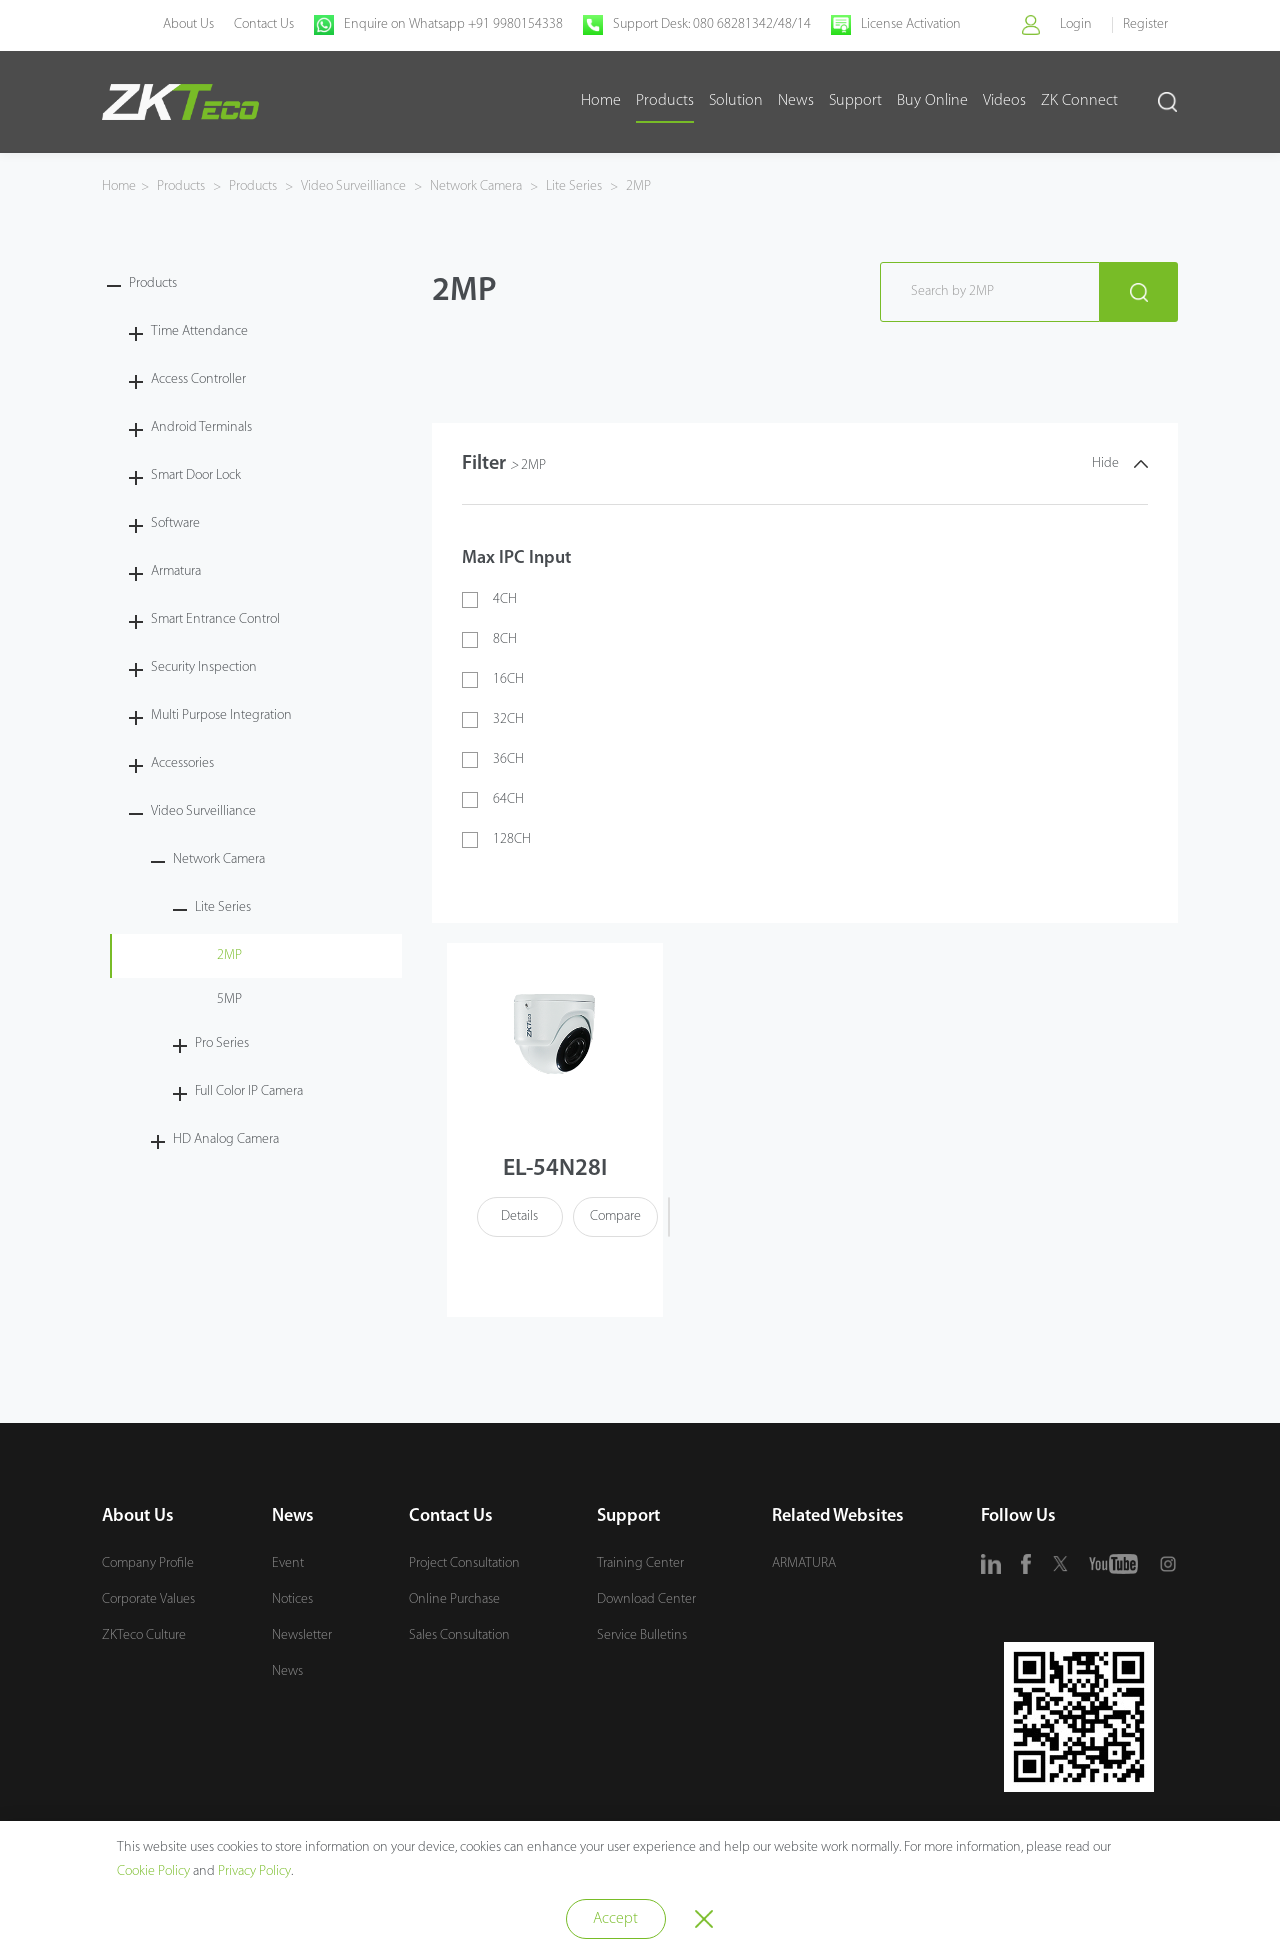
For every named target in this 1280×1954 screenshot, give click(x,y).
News (796, 101)
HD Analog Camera (226, 1139)
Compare (614, 1217)
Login (1076, 24)
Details (519, 1217)
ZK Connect (1079, 101)
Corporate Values (148, 1600)
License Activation (910, 24)
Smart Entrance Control (215, 619)
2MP (637, 186)
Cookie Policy (153, 1871)
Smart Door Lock (196, 475)
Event (288, 1564)
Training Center (640, 1564)
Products (665, 101)
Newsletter (302, 1636)
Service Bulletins (642, 1636)
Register (1145, 24)
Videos (1004, 101)
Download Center (646, 1600)
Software (175, 523)
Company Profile (148, 1564)
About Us (187, 24)
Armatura (176, 571)
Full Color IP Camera (249, 1091)
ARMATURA (804, 1564)
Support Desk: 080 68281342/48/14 (711, 24)
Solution (736, 101)
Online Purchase (454, 1600)
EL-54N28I (555, 1170)
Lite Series (574, 186)
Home (601, 101)
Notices (292, 1600)
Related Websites (838, 1517)
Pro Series (222, 1043)
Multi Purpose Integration (221, 715)
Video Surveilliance (353, 186)
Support (855, 101)
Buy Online (932, 101)
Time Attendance (199, 331)
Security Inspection (204, 667)
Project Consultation (464, 1564)
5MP (229, 999)
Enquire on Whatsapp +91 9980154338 (452, 24)
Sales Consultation (459, 1636)
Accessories (182, 763)
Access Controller (198, 379)
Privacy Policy (254, 1871)
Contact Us (263, 24)
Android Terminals (201, 427)
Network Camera (476, 186)
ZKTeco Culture (144, 1636)
